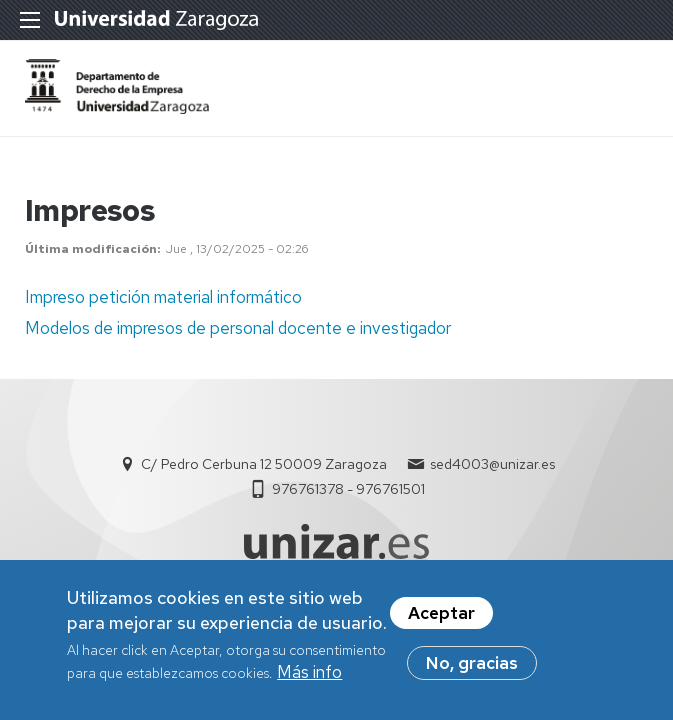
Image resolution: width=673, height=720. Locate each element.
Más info (309, 678)
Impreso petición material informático (163, 297)
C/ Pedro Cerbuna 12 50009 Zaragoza (264, 464)
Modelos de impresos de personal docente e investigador (238, 328)
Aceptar (441, 619)
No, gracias (472, 669)
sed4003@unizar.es (492, 464)
